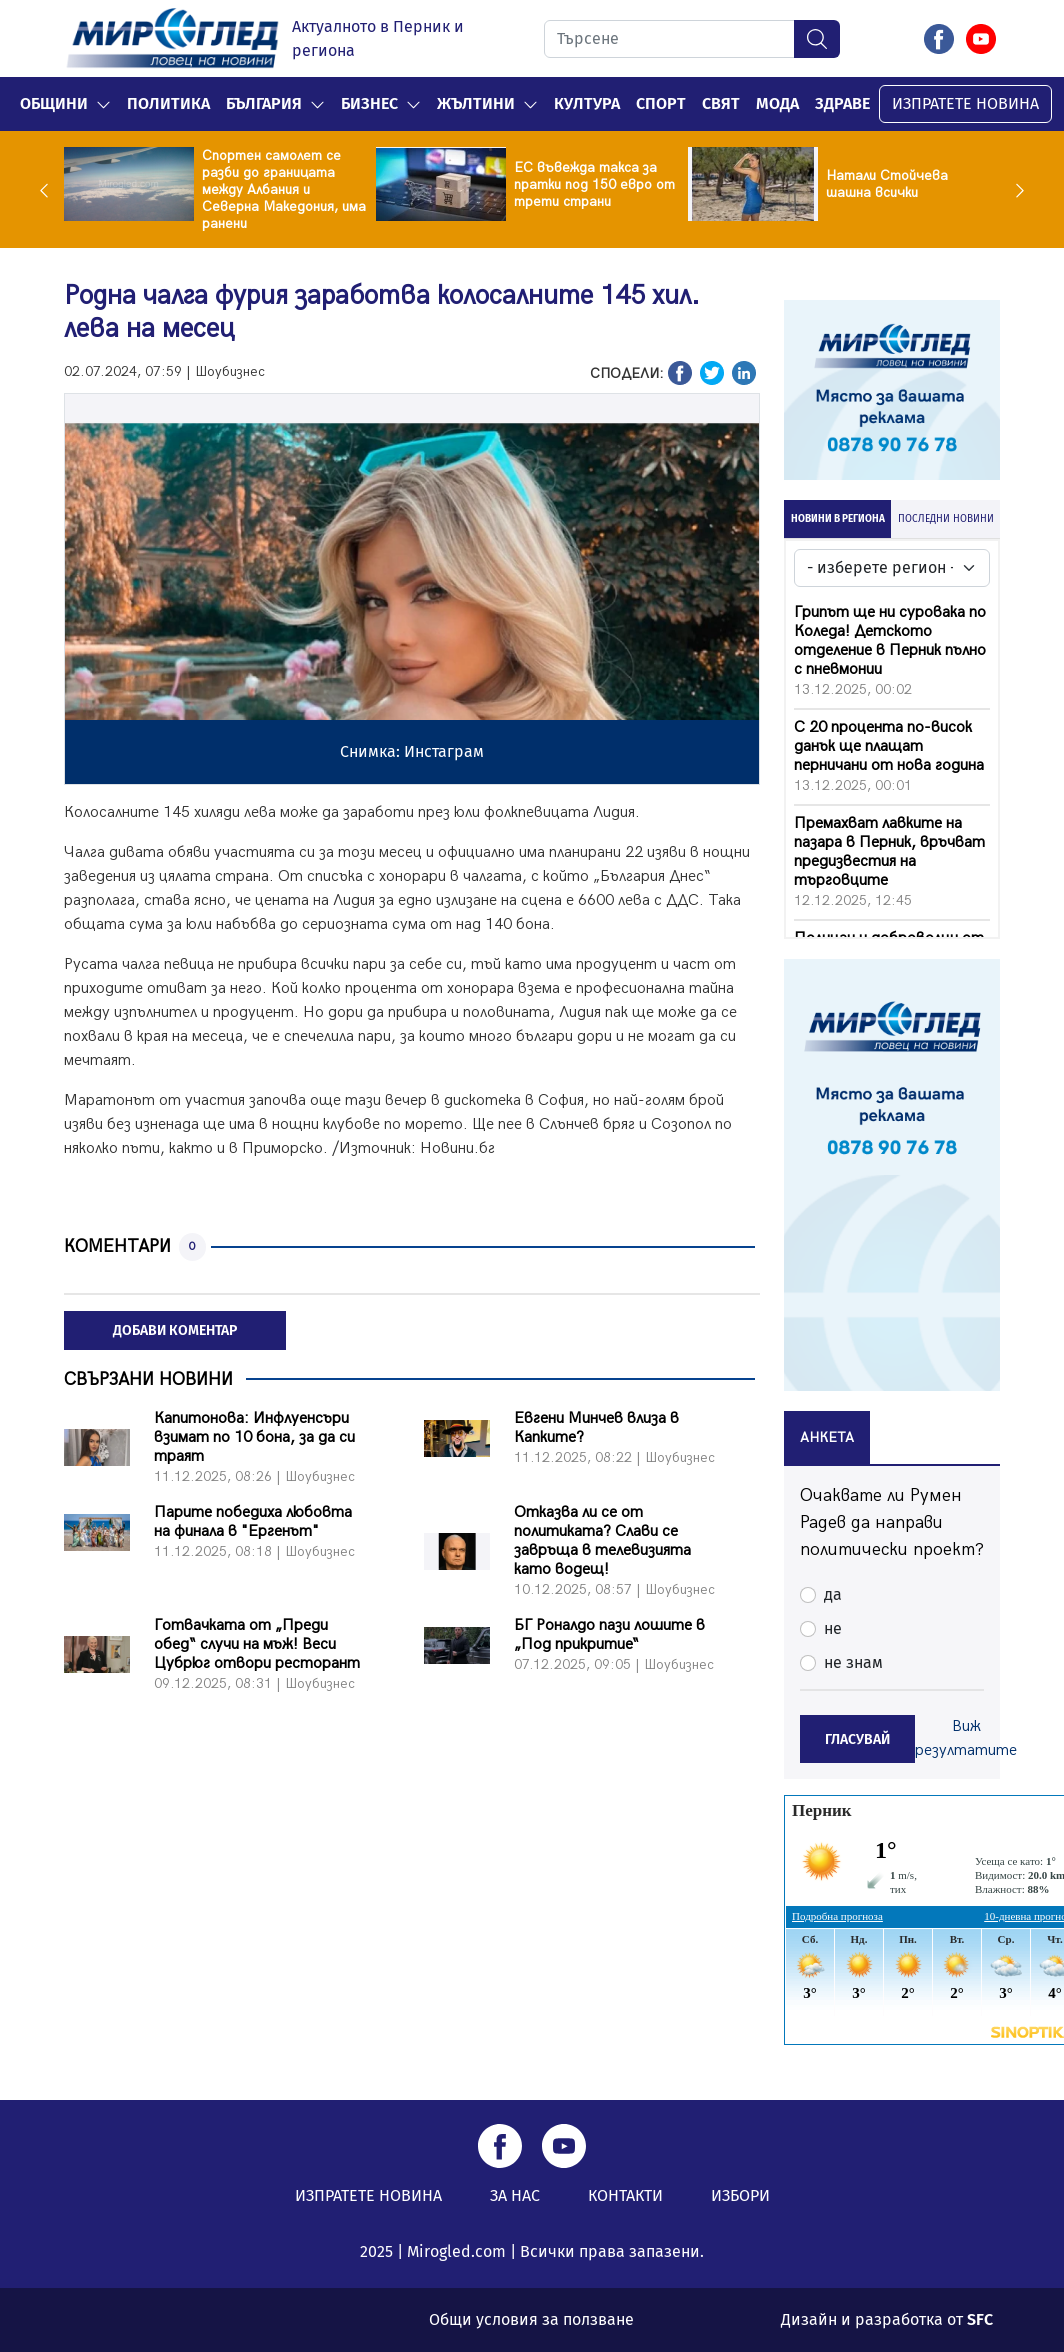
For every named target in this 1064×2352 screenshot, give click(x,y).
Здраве (842, 103)
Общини (54, 103)
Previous (49, 190)
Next (1015, 190)
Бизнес (369, 103)
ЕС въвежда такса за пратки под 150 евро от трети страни (594, 184)
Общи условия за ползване (531, 2319)
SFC (980, 2319)
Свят (721, 103)
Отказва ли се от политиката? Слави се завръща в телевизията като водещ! (602, 1541)
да (833, 1594)
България (264, 103)
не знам (853, 1662)
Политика (168, 103)
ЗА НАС (515, 2195)
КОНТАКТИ (625, 2195)
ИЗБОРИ (740, 2195)
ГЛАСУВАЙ (857, 1739)
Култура (587, 103)
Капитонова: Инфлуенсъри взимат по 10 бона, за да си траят (254, 1437)
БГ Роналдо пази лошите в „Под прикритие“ (609, 1635)
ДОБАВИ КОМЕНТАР (175, 1330)
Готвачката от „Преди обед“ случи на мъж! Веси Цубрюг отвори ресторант (257, 1644)
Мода (777, 103)
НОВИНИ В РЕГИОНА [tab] (838, 519)
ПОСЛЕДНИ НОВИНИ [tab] (946, 519)
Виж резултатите (966, 1738)
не (833, 1628)
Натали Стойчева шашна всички (887, 184)
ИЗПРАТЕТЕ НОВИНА (965, 103)
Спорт (661, 103)
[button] (103, 104)
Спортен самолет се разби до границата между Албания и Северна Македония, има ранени (284, 189)
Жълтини (476, 103)
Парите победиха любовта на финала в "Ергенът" (253, 1522)
